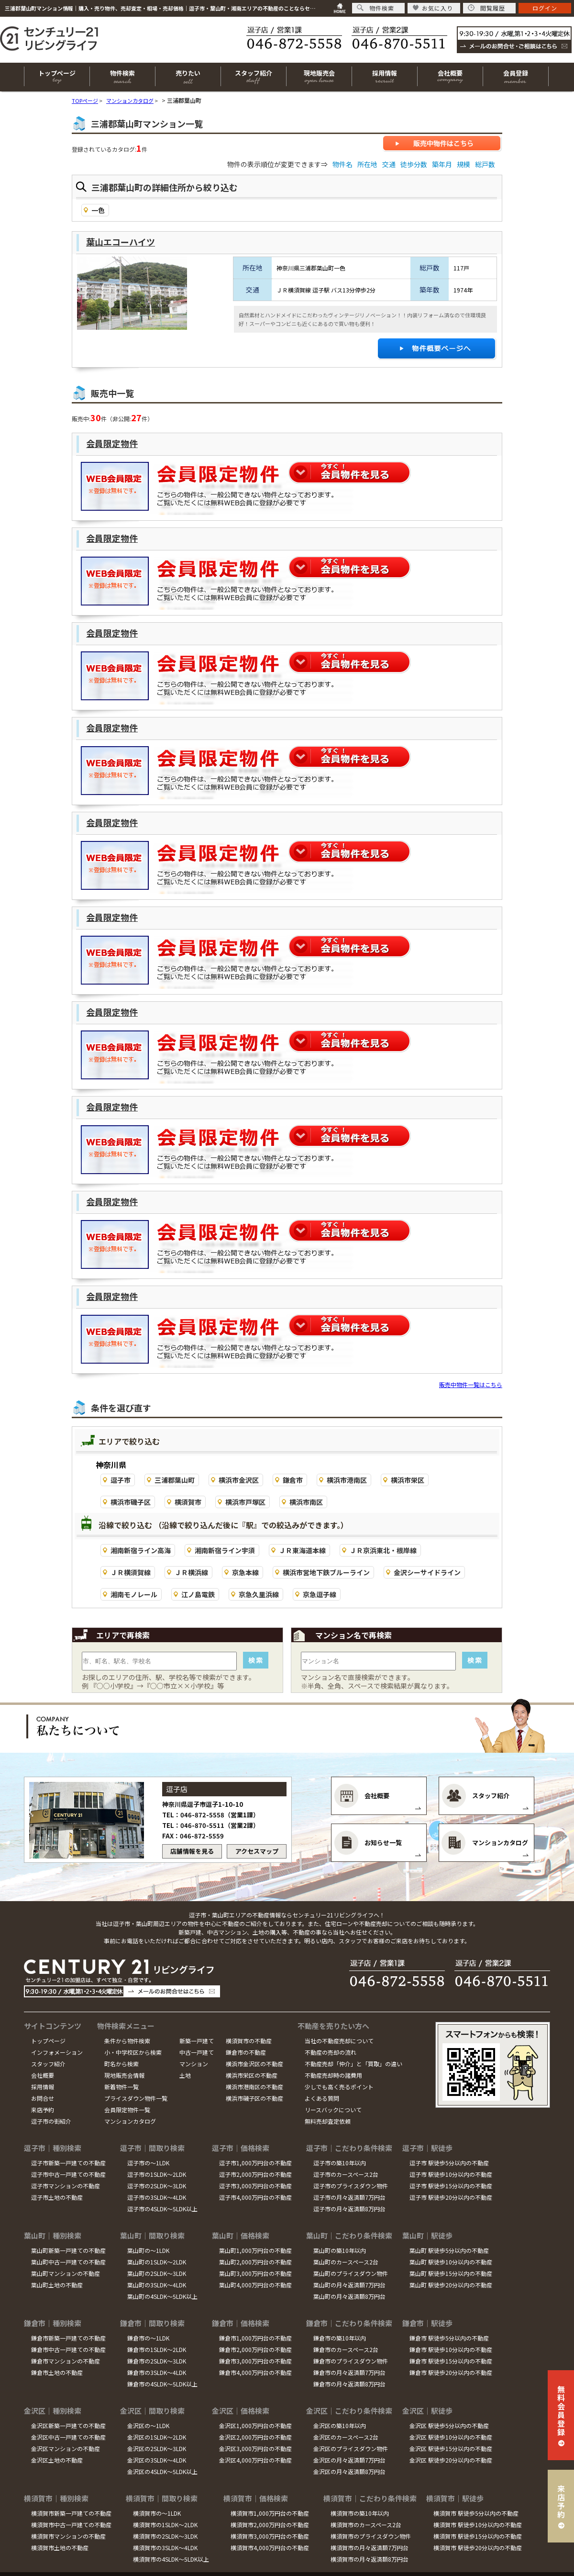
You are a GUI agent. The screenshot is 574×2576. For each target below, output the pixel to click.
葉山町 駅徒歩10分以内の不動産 (450, 2262)
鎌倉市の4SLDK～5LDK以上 (162, 2384)
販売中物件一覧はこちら (470, 1384)
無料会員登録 (561, 2410)
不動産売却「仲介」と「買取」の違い (353, 2064)
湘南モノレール (133, 1594)
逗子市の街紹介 (51, 2121)
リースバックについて (333, 2110)
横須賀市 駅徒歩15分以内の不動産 (477, 2536)
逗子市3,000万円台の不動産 (255, 2186)
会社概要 (42, 2075)
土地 (185, 2075)
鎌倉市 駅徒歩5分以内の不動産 (449, 2338)
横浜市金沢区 (239, 1480)
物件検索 (375, 8)
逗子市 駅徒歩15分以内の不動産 (450, 2186)
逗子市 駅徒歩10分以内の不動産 (450, 2174)
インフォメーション (57, 2052)
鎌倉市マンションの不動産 (65, 2361)
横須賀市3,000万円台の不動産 (270, 2536)
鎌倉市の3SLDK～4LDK (156, 2372)
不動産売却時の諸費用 (333, 2075)
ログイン (544, 8)
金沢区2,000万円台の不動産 (255, 2437)
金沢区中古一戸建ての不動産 (68, 2437)
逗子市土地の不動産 (57, 2197)
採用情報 (42, 2087)
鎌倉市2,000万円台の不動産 (255, 2349)
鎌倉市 (293, 1480)
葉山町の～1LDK (148, 2250)
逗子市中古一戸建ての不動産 (68, 2174)
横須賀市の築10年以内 (360, 2513)
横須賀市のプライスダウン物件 (371, 2536)
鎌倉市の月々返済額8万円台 (349, 2384)
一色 (98, 210)
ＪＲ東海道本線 (302, 1550)
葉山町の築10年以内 (339, 2250)
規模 (463, 164)
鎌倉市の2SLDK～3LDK (156, 2361)
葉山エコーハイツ (120, 241)
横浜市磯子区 (130, 1502)
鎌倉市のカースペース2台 (345, 2349)
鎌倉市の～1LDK (148, 2338)
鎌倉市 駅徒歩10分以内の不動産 (450, 2349)
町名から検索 (121, 2064)
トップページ (48, 2041)
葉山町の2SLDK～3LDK (156, 2273)
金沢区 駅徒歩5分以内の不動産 (449, 2425)
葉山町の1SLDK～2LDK (156, 2262)
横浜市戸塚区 (245, 1502)
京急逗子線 (319, 1594)
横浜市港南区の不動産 (254, 2087)
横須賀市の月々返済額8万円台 (369, 2559)
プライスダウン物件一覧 (135, 2098)
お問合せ (42, 2098)
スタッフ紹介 (48, 2064)
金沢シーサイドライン (427, 1572)
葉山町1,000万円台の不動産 (255, 2250)
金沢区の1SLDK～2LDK (156, 2437)
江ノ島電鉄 (198, 1594)
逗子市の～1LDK (148, 2163)
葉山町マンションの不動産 (65, 2273)
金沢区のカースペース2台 (345, 2437)
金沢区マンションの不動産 (65, 2448)
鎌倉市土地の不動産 (57, 2372)
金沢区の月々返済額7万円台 (349, 2460)
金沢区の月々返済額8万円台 (349, 2471)
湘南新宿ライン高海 (140, 1550)
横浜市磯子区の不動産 (254, 2098)
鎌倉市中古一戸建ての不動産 (68, 2349)
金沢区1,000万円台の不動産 (255, 2425)
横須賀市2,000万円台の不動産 (270, 2524)
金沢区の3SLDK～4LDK (156, 2460)
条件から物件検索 (127, 2041)
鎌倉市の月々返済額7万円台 (349, 2372)
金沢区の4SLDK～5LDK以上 (162, 2471)
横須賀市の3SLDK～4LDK (165, 2547)
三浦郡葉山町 (175, 1480)
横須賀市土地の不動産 (59, 2547)
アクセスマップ (256, 1851)
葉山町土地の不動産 (57, 2285)
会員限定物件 (112, 443)
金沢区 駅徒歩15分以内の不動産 (450, 2448)
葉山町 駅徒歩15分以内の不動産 (450, 2273)
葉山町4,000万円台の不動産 (255, 2285)
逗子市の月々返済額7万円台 (349, 2197)
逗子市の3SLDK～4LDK (156, 2197)
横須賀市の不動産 (249, 2041)
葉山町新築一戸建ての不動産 (68, 2250)
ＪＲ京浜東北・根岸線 (383, 1550)
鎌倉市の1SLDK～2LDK (156, 2349)
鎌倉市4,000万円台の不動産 (255, 2372)
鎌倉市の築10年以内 (339, 2338)
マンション (193, 2064)
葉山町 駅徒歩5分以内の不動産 (449, 2250)
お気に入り (432, 8)
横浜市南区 (306, 1502)
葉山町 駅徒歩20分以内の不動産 (450, 2285)
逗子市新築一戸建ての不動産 (68, 2163)
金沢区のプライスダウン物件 (350, 2448)
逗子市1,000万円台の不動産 (255, 2163)
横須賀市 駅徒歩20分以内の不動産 (477, 2547)
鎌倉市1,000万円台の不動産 (255, 2338)
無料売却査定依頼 (328, 2121)
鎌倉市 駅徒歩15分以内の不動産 (450, 2361)
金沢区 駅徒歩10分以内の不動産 (450, 2437)
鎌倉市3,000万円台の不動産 (255, 2361)
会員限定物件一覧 (127, 2110)
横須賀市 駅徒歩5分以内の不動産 (476, 2513)
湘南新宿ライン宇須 (225, 1550)
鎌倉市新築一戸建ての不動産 (68, 2338)
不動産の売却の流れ (330, 2052)
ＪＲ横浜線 (191, 1572)
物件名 (342, 164)
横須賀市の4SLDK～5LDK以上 (171, 2559)
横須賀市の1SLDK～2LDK (165, 2524)
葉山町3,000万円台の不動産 (255, 2273)
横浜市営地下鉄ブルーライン (326, 1572)
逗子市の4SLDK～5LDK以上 (162, 2209)
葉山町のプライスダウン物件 (350, 2273)
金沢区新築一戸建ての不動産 (68, 2425)
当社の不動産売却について (339, 2041)
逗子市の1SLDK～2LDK (156, 2174)
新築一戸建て (196, 2041)
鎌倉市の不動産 (246, 2052)
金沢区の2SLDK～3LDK (156, 2448)
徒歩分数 (413, 164)
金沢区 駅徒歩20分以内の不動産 (450, 2460)
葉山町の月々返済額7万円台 (349, 2285)
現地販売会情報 (124, 2075)
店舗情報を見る (192, 1851)
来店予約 (42, 2110)
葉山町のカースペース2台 (345, 2262)
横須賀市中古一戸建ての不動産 (71, 2524)
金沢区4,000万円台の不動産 (255, 2460)
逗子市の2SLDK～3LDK (156, 2186)
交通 (389, 164)
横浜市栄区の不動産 (251, 2075)
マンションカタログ (130, 2121)
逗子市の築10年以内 (339, 2163)
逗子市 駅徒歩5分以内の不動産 (449, 2163)
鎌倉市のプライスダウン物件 (350, 2361)
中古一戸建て (196, 2052)
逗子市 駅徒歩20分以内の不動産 (450, 2197)
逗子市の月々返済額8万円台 (349, 2209)
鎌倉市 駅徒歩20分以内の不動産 (450, 2372)
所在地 (367, 164)
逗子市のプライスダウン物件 (350, 2186)
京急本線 (245, 1572)
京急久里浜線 (259, 1594)
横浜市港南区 (347, 1480)
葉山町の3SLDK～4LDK (156, 2285)
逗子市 (120, 1480)
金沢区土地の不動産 (57, 2460)
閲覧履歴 (486, 8)
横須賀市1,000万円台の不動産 (270, 2513)
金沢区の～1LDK (148, 2425)
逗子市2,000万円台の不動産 (255, 2174)
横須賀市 (188, 1502)
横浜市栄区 (407, 1480)
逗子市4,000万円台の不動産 (255, 2197)
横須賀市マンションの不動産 (68, 2536)
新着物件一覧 (121, 2087)
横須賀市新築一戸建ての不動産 (71, 2513)
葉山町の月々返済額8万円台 (349, 2296)
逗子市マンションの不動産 (65, 2186)
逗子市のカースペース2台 (345, 2174)
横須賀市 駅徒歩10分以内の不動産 (477, 2524)
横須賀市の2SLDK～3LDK (165, 2536)
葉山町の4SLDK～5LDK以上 (162, 2296)
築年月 (442, 164)
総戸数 (485, 164)
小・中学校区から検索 (133, 2052)
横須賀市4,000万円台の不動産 (270, 2547)
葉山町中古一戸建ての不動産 (68, 2262)
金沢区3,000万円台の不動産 (255, 2448)
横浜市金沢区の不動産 (254, 2064)
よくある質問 (322, 2098)
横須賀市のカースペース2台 (366, 2524)
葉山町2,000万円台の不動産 (255, 2262)
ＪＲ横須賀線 (130, 1572)
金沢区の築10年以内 (339, 2425)
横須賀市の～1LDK (157, 2513)
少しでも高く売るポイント (339, 2087)
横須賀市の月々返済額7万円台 (369, 2547)
